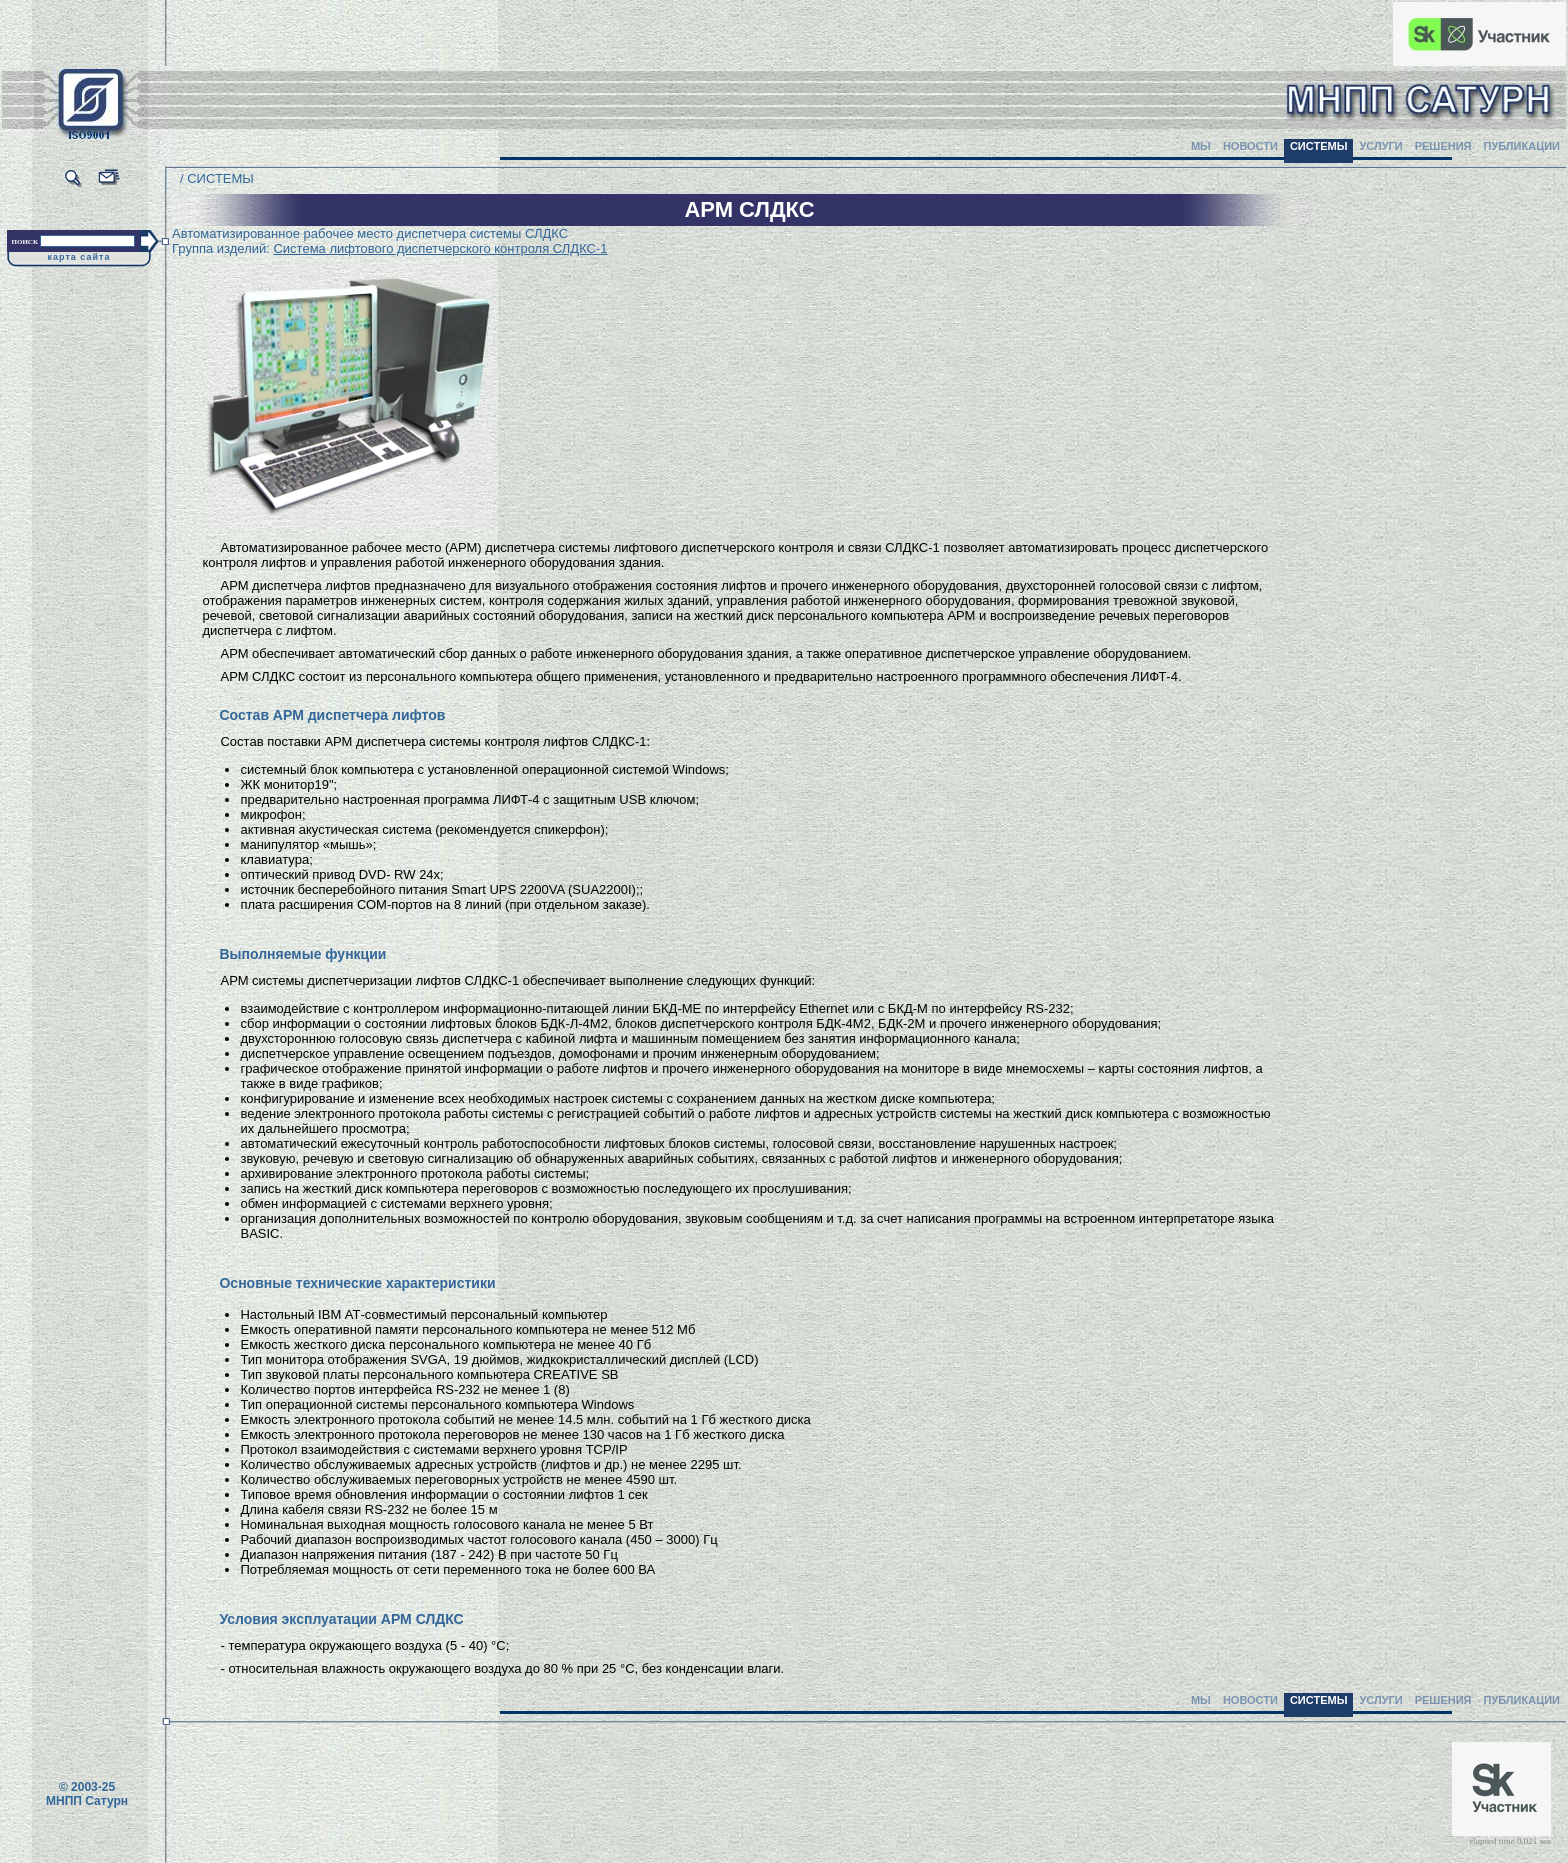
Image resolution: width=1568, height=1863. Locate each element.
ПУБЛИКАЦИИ (1521, 146)
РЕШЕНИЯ (1443, 146)
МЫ (1201, 146)
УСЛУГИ (1380, 146)
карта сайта (79, 257)
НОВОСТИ (1250, 146)
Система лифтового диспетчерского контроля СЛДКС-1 (440, 248)
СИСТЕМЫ (1319, 146)
